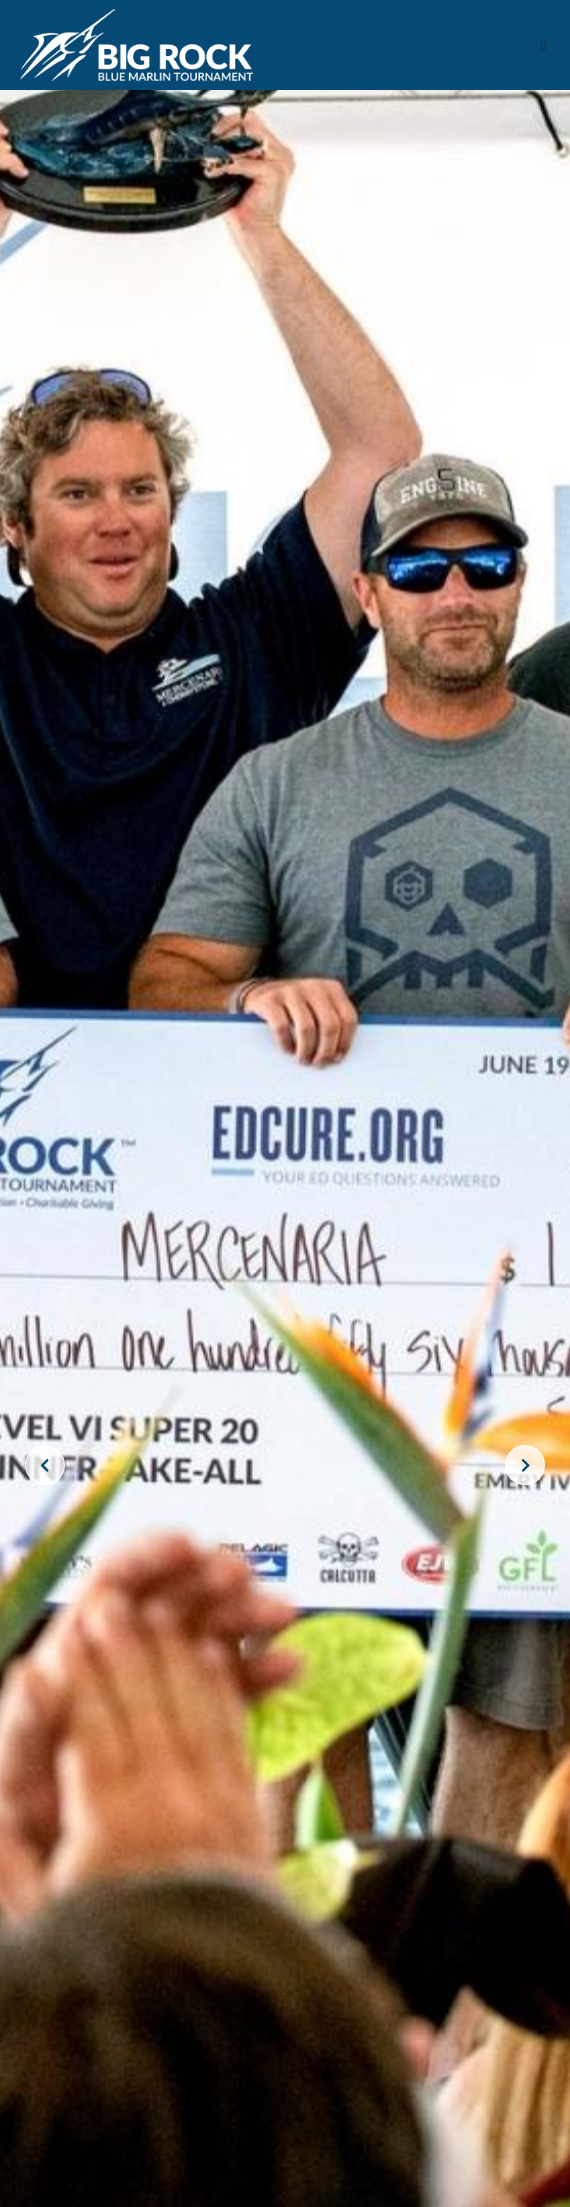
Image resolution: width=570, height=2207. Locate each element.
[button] (543, 45)
